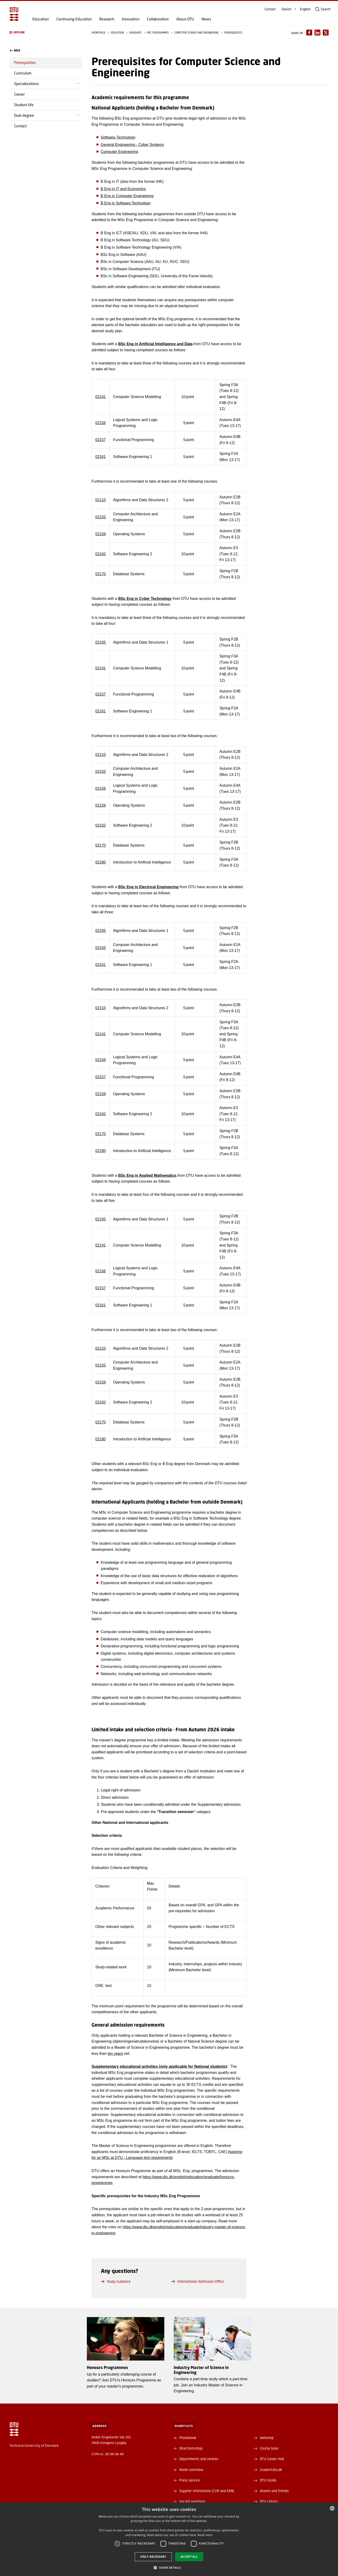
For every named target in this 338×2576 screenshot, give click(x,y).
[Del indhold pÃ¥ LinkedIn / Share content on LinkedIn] (317, 32)
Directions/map (191, 2448)
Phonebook (187, 2437)
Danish (287, 9)
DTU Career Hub (272, 2459)
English (305, 9)
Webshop (267, 2437)
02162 (100, 554)
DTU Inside (268, 2480)
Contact (270, 9)
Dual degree (24, 115)
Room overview (191, 2469)
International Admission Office (197, 2281)
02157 (100, 440)
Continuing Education (74, 19)
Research (106, 19)
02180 (100, 862)
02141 (100, 397)
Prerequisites (25, 62)
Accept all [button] (189, 2557)
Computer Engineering (119, 152)
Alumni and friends (274, 2491)
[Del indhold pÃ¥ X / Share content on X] (326, 32)
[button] (45, 32)
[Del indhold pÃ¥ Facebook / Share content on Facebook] (309, 32)
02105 (100, 642)
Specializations (26, 83)
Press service (189, 2480)
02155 (100, 517)
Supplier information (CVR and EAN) (206, 2491)
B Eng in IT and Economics (123, 189)
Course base (269, 2448)
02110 (100, 500)
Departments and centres (198, 2459)
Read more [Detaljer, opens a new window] (205, 2535)
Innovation (130, 19)
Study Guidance (116, 2281)
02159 (100, 534)
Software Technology (118, 137)
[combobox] (332, 2508)
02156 (100, 423)
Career (19, 94)
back (15, 50)
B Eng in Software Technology (126, 203)
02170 (100, 574)
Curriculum (22, 73)
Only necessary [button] (153, 2557)
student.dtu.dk (271, 2469)
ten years (115, 2054)
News (206, 19)
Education (40, 19)
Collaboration (158, 19)
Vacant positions (192, 2501)
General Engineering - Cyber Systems (132, 145)
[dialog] (169, 2539)
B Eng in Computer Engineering (127, 196)
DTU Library (269, 2501)
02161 (100, 457)
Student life (24, 104)
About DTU (185, 19)
